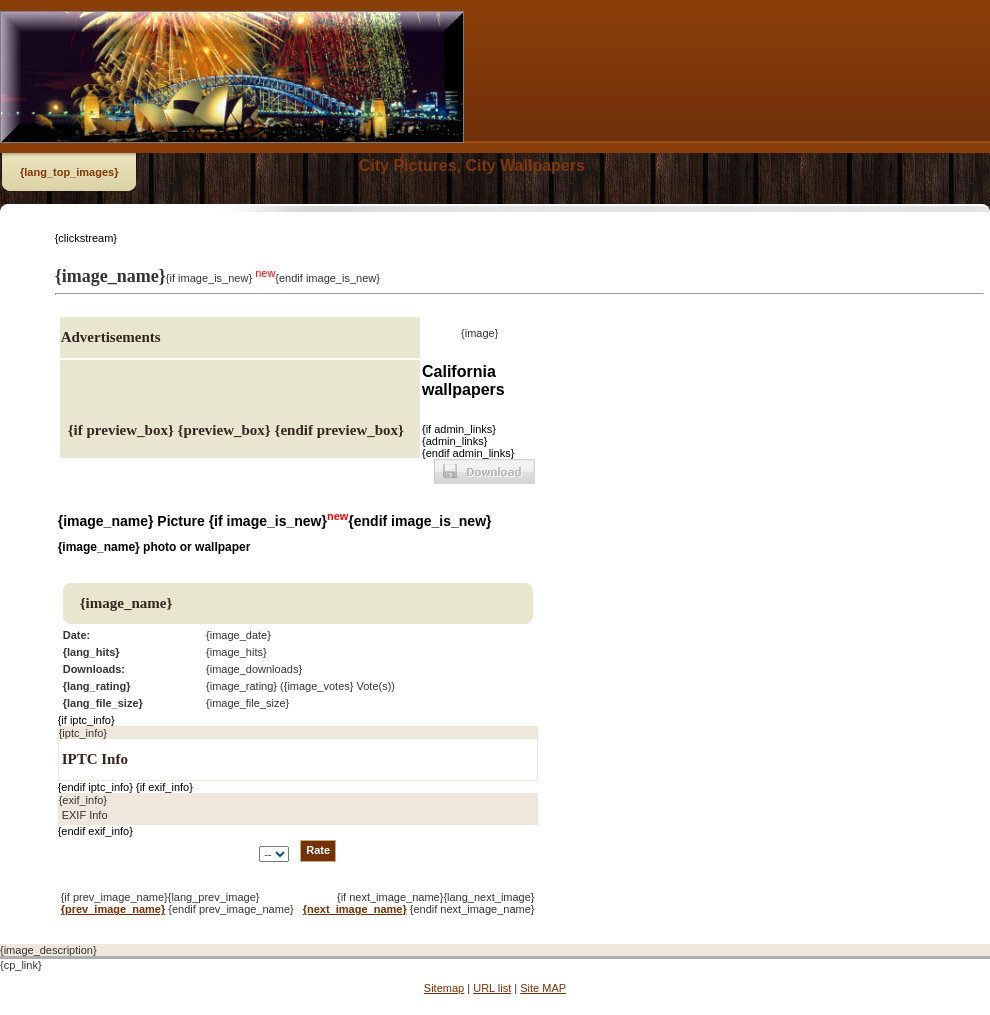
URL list (492, 988)
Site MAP (543, 988)
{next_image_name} (355, 909)
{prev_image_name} (113, 909)
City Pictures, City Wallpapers (472, 165)
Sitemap (444, 988)
